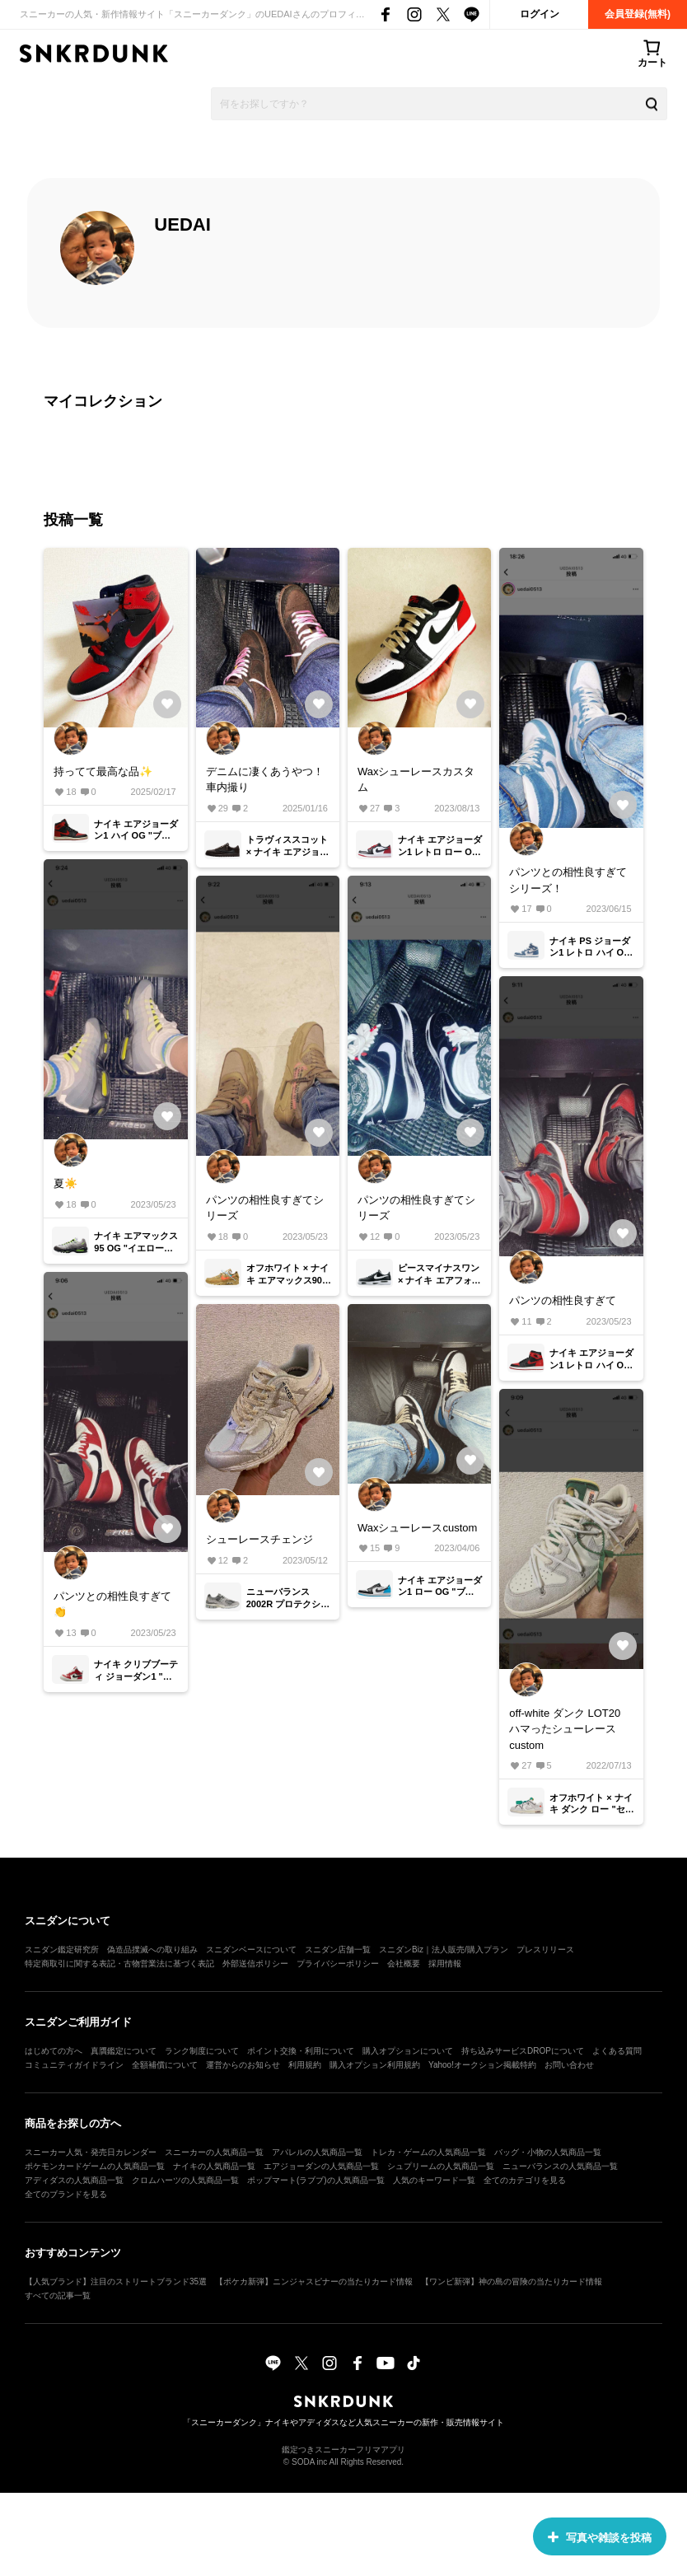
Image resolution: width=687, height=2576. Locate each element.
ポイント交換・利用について (300, 2050)
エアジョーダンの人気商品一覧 (321, 2166)
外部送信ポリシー (255, 1963)
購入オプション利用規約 (374, 2064)
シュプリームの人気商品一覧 (440, 2166)
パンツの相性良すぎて (562, 1300)
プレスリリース (545, 1949)
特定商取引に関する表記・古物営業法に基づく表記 (119, 1963)
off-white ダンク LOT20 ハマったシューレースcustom (564, 1729)
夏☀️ (65, 1183)
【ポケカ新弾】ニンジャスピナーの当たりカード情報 (314, 2281)
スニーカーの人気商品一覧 (214, 2152)
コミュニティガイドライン (74, 2064)
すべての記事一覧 (58, 2295)
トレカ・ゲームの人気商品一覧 (428, 2152)
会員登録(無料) (638, 14)
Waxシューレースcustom (417, 1528)
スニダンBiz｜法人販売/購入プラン (443, 1949)
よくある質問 (617, 2050)
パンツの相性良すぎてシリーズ (265, 1208)
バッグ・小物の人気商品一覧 (547, 2152)
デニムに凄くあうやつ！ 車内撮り (265, 779)
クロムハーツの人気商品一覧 (185, 2180)
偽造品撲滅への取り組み (152, 1949)
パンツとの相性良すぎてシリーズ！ (568, 880)
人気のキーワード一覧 (434, 2180)
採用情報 (444, 1963)
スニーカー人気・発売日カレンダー (91, 2152)
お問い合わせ (569, 2064)
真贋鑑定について (124, 2050)
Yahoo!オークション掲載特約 (482, 2064)
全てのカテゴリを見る (525, 2180)
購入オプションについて (407, 2050)
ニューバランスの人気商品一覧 (560, 2166)
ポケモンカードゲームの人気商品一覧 (95, 2166)
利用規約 (304, 2064)
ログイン (539, 14)
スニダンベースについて (251, 1949)
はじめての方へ (53, 2050)
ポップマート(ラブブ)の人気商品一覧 (316, 2180)
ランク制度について (202, 2050)
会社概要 (403, 1963)
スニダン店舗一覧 (338, 1949)
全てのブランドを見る (66, 2194)
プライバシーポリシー (338, 1963)
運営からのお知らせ (243, 2064)
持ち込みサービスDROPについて (522, 2050)
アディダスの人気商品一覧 (74, 2180)
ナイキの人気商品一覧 (214, 2166)
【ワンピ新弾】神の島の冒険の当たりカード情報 (511, 2281)
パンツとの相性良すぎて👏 (112, 1604)
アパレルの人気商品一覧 (317, 2152)
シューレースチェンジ (259, 1539)
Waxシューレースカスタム (416, 779)
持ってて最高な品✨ (103, 771)
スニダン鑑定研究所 (62, 1949)
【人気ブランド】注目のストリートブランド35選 (116, 2281)
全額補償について (165, 2064)
